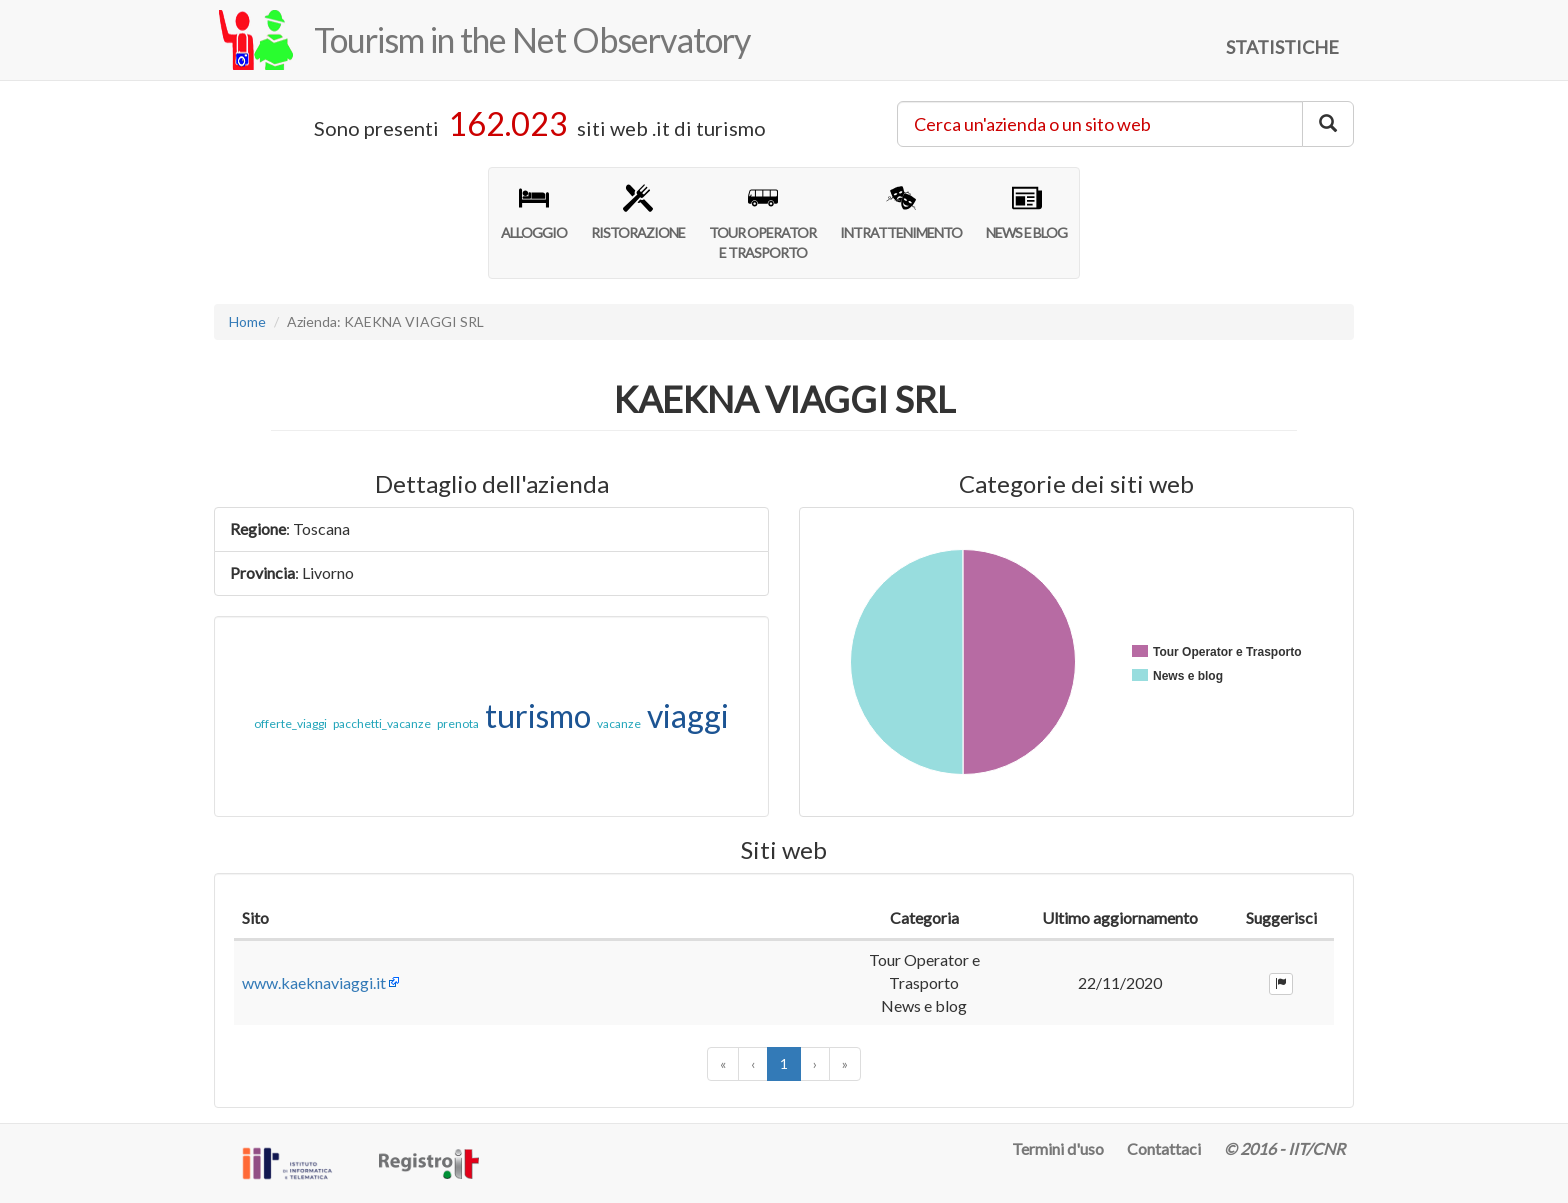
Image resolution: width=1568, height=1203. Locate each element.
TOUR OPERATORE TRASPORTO (762, 222)
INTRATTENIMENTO (901, 212)
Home (247, 321)
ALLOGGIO (534, 212)
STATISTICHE (1282, 47)
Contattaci (1164, 1148)
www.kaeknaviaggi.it (314, 982)
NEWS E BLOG (1026, 212)
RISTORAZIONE (638, 212)
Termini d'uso (1058, 1148)
